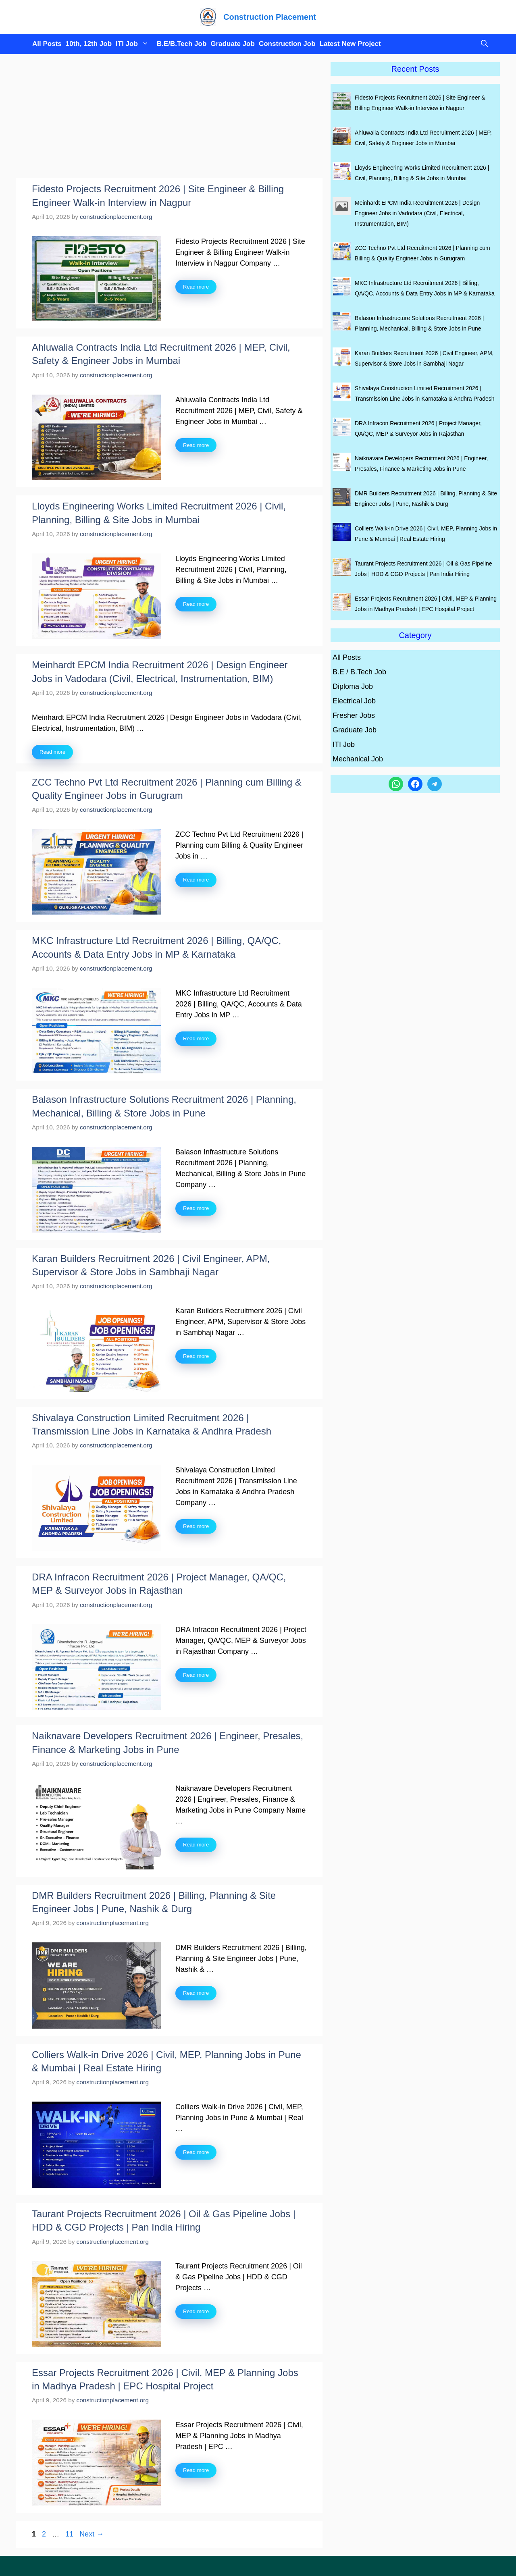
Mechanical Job (358, 759)
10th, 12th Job (89, 44)
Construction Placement (269, 16)
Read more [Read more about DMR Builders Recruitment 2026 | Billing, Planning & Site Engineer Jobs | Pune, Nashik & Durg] (196, 1993)
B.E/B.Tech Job (181, 44)
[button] (482, 44)
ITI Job (134, 44)
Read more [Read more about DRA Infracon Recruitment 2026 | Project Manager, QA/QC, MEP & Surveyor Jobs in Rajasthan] (196, 1675)
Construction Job (287, 44)
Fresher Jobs (354, 715)
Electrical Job (354, 701)
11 (70, 2534)
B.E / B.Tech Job (359, 672)
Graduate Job (232, 44)
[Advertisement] (169, 118)
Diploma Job (353, 686)
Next (91, 2534)
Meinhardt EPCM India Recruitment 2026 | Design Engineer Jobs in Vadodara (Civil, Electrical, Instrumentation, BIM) (417, 213)
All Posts (47, 44)
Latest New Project (350, 44)
